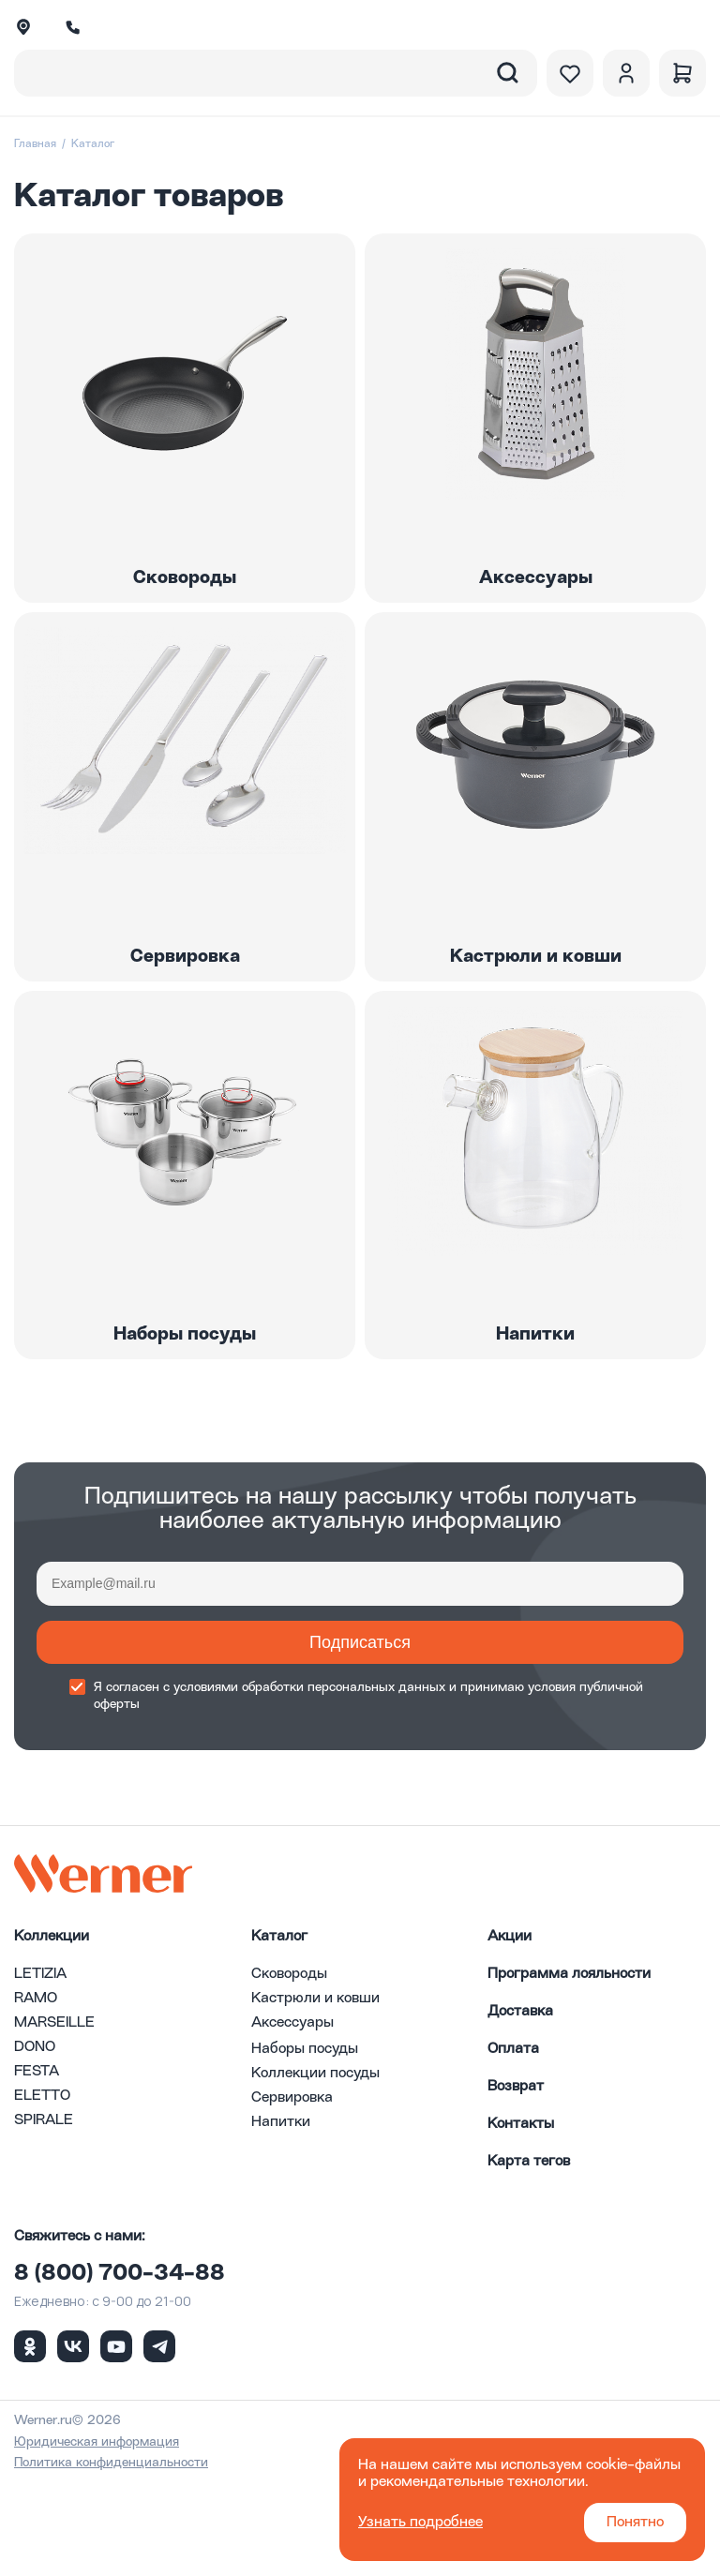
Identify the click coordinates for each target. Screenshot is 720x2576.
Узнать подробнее (420, 2522)
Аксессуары (292, 2115)
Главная (35, 144)
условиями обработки (238, 1780)
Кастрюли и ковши (315, 2091)
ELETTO (42, 2188)
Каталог (279, 2029)
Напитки (280, 2215)
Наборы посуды (304, 2141)
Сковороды (289, 2066)
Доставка (520, 2104)
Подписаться (360, 1735)
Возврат (516, 2179)
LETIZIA (40, 2066)
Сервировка (292, 2190)
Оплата (513, 2141)
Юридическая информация (96, 2534)
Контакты (521, 2216)
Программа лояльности (569, 2066)
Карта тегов (529, 2254)
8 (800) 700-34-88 (119, 2367)
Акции (510, 2029)
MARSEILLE (54, 2115)
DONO (34, 2140)
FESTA (36, 2164)
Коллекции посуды (315, 2166)
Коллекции (51, 2029)
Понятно (635, 2522)
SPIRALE (43, 2213)
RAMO (35, 2091)
